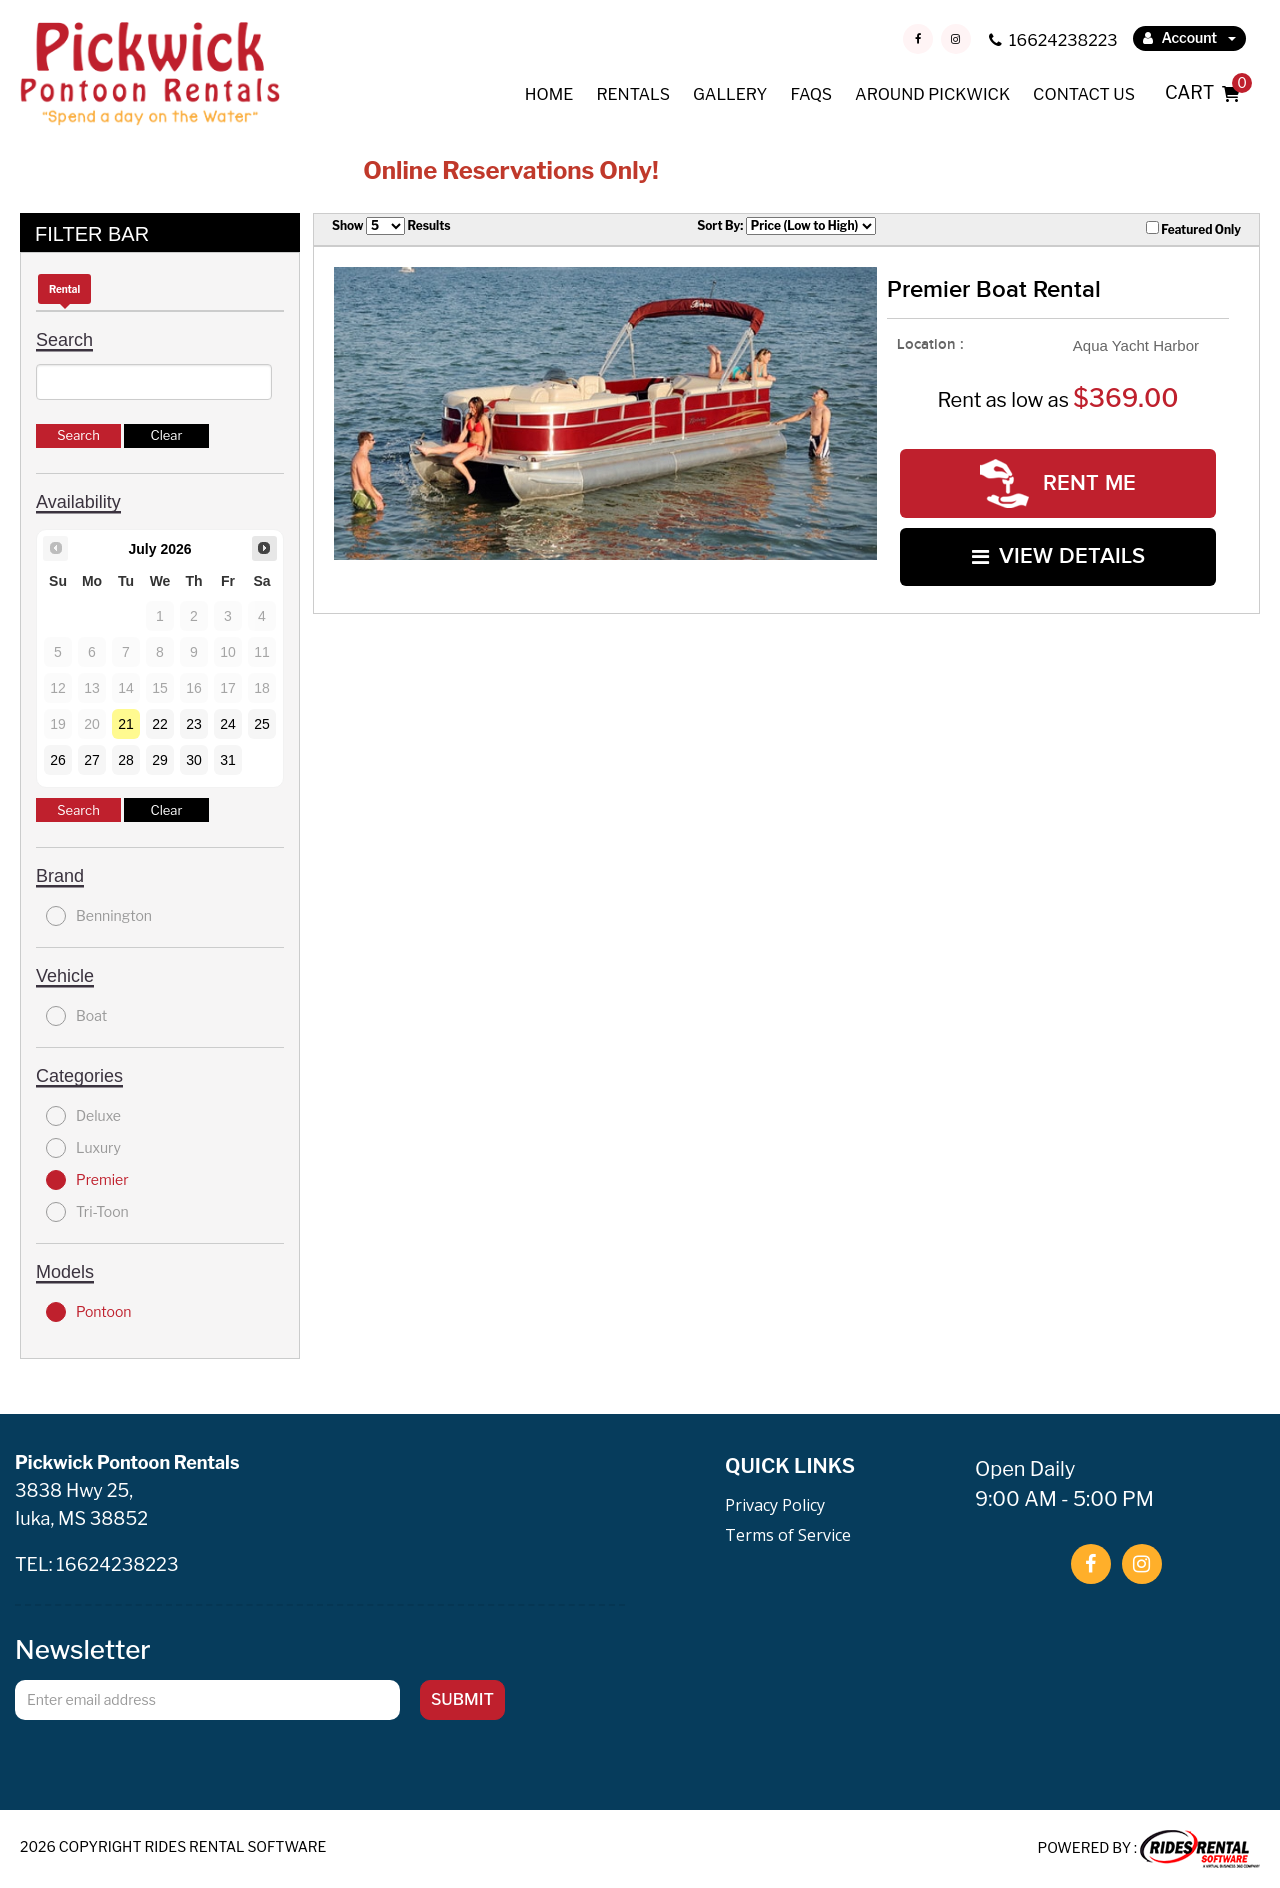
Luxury (83, 1148)
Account (1189, 37)
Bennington (99, 916)
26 (58, 760)
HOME (549, 94)
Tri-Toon (87, 1212)
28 (126, 760)
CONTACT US (1084, 94)
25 (262, 724)
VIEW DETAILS (1058, 556)
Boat (76, 1016)
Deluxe (83, 1116)
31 (228, 760)
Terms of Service (788, 1535)
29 (160, 760)
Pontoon (89, 1312)
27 (92, 760)
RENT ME (1058, 483)
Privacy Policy (775, 1505)
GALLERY (730, 94)
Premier (87, 1180)
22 (160, 724)
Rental (64, 289)
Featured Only (1193, 229)
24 (228, 724)
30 (194, 760)
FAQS (811, 94)
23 (194, 724)
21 (126, 724)
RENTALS (633, 94)
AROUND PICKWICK (932, 94)
